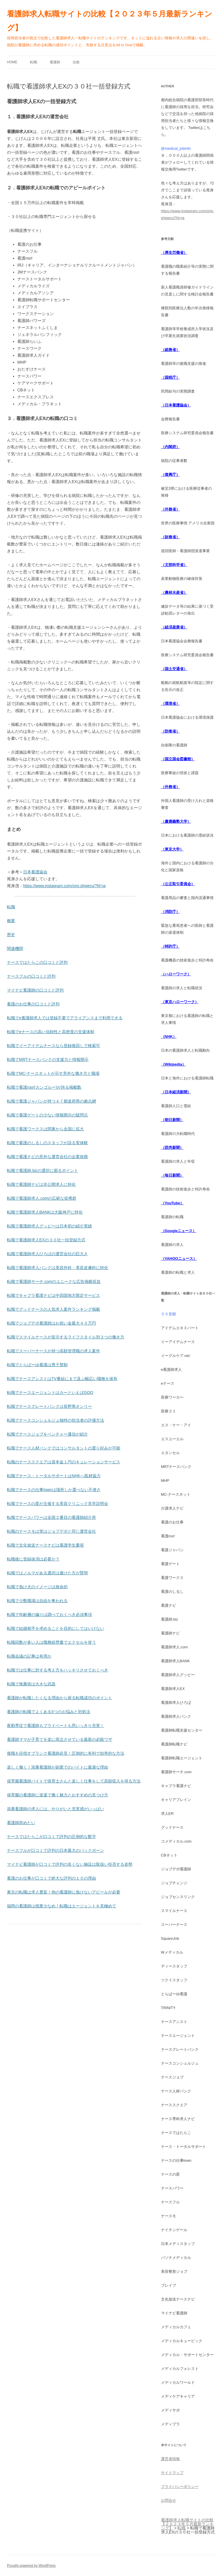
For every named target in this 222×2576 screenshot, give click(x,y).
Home (12, 62)
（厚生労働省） (174, 252)
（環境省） (170, 703)
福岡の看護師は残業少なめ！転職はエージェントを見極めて (61, 1906)
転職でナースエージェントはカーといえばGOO (50, 1392)
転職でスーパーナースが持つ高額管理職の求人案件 (53, 1351)
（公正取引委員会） (178, 884)
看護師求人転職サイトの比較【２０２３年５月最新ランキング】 (109, 21)
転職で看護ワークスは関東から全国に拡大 (45, 1129)
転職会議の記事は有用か (29, 1656)
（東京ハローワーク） (180, 1002)
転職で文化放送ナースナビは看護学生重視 (45, 1545)
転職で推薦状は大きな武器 (31, 1684)
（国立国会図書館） (178, 759)
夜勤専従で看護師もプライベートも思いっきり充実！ (55, 1725)
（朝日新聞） (172, 1120)
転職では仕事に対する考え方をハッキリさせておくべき (57, 1670)
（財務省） (170, 537)
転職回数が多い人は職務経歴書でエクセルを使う (51, 1642)
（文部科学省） (174, 565)
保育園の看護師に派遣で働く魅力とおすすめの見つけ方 (57, 1795)
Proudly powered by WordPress (31, 2566)
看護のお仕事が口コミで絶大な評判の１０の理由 (51, 1878)
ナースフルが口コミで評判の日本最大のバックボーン (55, 1850)
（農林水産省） (174, 592)
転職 (33, 62)
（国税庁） (170, 377)
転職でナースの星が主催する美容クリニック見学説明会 (57, 1503)
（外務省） (170, 509)
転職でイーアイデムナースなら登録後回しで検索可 (53, 1045)
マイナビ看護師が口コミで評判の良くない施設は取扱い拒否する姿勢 (69, 1864)
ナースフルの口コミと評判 (31, 976)
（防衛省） (170, 731)
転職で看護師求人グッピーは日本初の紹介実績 (49, 1226)
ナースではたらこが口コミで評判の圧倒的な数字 (51, 1836)
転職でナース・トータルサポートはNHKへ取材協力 (54, 1475)
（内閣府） (170, 447)
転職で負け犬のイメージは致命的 (37, 1586)
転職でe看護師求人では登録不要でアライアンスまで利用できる (65, 1018)
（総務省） (170, 349)
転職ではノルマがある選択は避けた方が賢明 (47, 1573)
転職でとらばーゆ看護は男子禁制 (37, 1364)
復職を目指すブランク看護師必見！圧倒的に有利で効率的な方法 (65, 1753)
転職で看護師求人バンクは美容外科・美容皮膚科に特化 (57, 1267)
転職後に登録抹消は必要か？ (33, 1559)
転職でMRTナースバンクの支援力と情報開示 (47, 1059)
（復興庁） (170, 474)
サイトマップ (172, 2472)
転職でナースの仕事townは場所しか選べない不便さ (54, 1489)
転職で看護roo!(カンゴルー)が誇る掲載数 (44, 1087)
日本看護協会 (35, 872)
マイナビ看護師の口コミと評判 (35, 990)
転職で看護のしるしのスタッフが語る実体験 (47, 1142)
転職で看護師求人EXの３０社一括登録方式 (46, 1240)
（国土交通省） (174, 669)
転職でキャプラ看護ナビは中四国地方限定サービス (53, 1295)
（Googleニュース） (179, 1231)
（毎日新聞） (172, 1175)
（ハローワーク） (176, 974)
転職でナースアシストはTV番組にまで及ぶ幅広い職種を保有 (62, 1378)
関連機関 (15, 948)
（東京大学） (172, 849)
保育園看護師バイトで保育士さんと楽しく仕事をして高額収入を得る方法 (73, 1781)
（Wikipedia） (173, 1064)
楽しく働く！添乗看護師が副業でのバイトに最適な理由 (57, 1767)
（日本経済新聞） (176, 1092)
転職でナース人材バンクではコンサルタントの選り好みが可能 (63, 1448)
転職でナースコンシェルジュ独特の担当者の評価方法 (55, 1420)
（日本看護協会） (176, 405)
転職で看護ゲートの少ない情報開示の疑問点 (47, 1115)
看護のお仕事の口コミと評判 (33, 1004)
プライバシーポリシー (180, 2486)
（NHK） (169, 1036)
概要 (11, 920)
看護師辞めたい (21, 1822)
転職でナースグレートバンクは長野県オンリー (49, 1406)
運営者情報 (170, 2459)
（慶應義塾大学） (176, 821)
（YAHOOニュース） (179, 1258)
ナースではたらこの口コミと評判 (37, 962)
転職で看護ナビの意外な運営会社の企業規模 (47, 1156)
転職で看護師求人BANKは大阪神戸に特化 (45, 1212)
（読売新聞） (172, 1147)
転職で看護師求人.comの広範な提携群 (41, 1198)
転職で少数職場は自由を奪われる (37, 1600)
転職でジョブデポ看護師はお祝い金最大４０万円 (51, 1323)
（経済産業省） (174, 627)
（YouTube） (172, 1203)
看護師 (55, 62)
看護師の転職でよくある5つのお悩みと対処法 (48, 1711)
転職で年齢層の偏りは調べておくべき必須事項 (49, 1614)
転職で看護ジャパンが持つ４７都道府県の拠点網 (51, 1101)
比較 (76, 62)
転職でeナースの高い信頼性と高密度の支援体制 (50, 1031)
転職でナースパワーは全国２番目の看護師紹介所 (51, 1517)
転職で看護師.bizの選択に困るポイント (42, 1170)
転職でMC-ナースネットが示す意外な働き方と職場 (53, 1073)
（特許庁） (170, 946)
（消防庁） (170, 911)
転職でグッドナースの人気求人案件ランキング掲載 (53, 1309)
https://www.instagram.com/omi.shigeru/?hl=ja (64, 885)
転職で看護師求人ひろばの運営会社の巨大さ (47, 1253)
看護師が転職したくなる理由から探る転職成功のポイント (59, 1697)
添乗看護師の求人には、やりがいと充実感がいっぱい (55, 1808)
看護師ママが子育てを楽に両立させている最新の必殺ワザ (59, 1739)
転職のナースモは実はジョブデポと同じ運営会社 (51, 1531)
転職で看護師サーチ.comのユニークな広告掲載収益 (54, 1281)
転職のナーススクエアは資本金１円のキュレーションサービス (63, 1462)
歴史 (11, 934)
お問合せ (168, 2500)
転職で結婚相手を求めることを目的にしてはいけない (55, 1628)
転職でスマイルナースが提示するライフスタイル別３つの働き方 (65, 1337)
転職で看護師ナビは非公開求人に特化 (41, 1184)
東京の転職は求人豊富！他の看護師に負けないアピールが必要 (63, 1892)
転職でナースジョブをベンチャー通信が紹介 (47, 1434)
